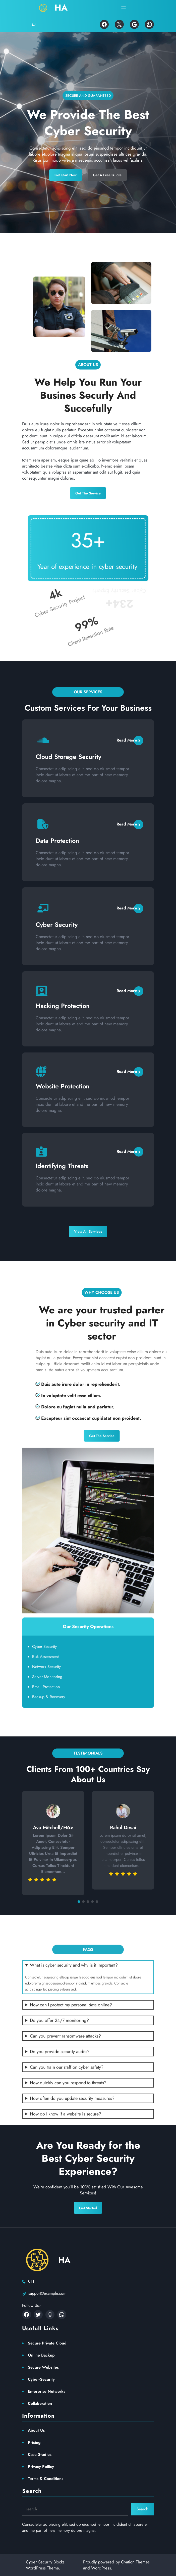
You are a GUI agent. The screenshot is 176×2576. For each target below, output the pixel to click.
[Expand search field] (34, 24)
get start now (66, 173)
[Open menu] (123, 8)
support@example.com (47, 2293)
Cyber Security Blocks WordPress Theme (45, 2565)
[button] (79, 1901)
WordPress (101, 2568)
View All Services (88, 1231)
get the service (88, 493)
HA (61, 8)
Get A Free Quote (106, 173)
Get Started (88, 2208)
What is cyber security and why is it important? (74, 2093)
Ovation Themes (135, 2562)
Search (142, 2509)
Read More (126, 740)
